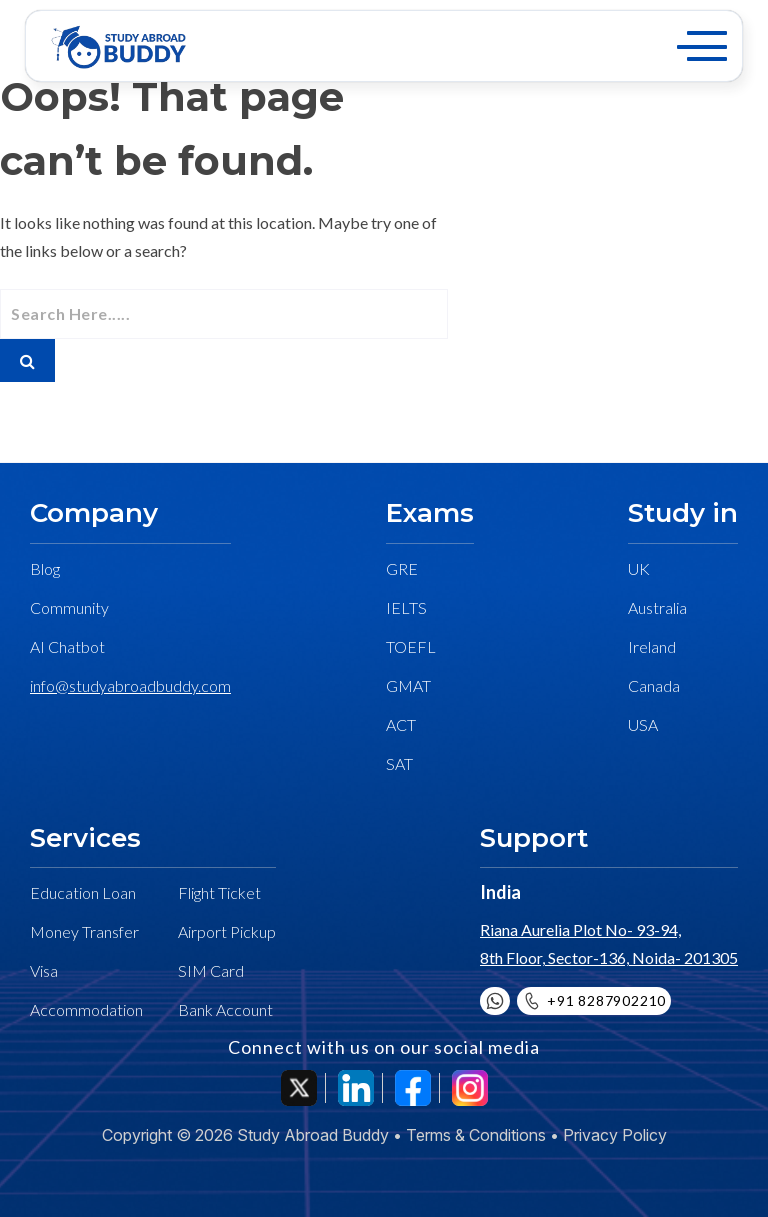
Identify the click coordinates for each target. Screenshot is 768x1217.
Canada (654, 685)
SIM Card (211, 970)
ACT (401, 724)
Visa (44, 970)
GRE (402, 568)
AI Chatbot (67, 646)
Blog (45, 568)
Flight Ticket (219, 892)
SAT (399, 763)
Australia (657, 607)
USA (643, 724)
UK (639, 568)
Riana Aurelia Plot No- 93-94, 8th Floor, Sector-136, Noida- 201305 (609, 943)
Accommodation (86, 1009)
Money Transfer (84, 931)
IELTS (406, 607)
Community (69, 607)
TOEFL (411, 646)
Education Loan (83, 892)
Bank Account (225, 1009)
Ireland (652, 646)
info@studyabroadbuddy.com (130, 685)
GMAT (408, 685)
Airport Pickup (227, 931)
